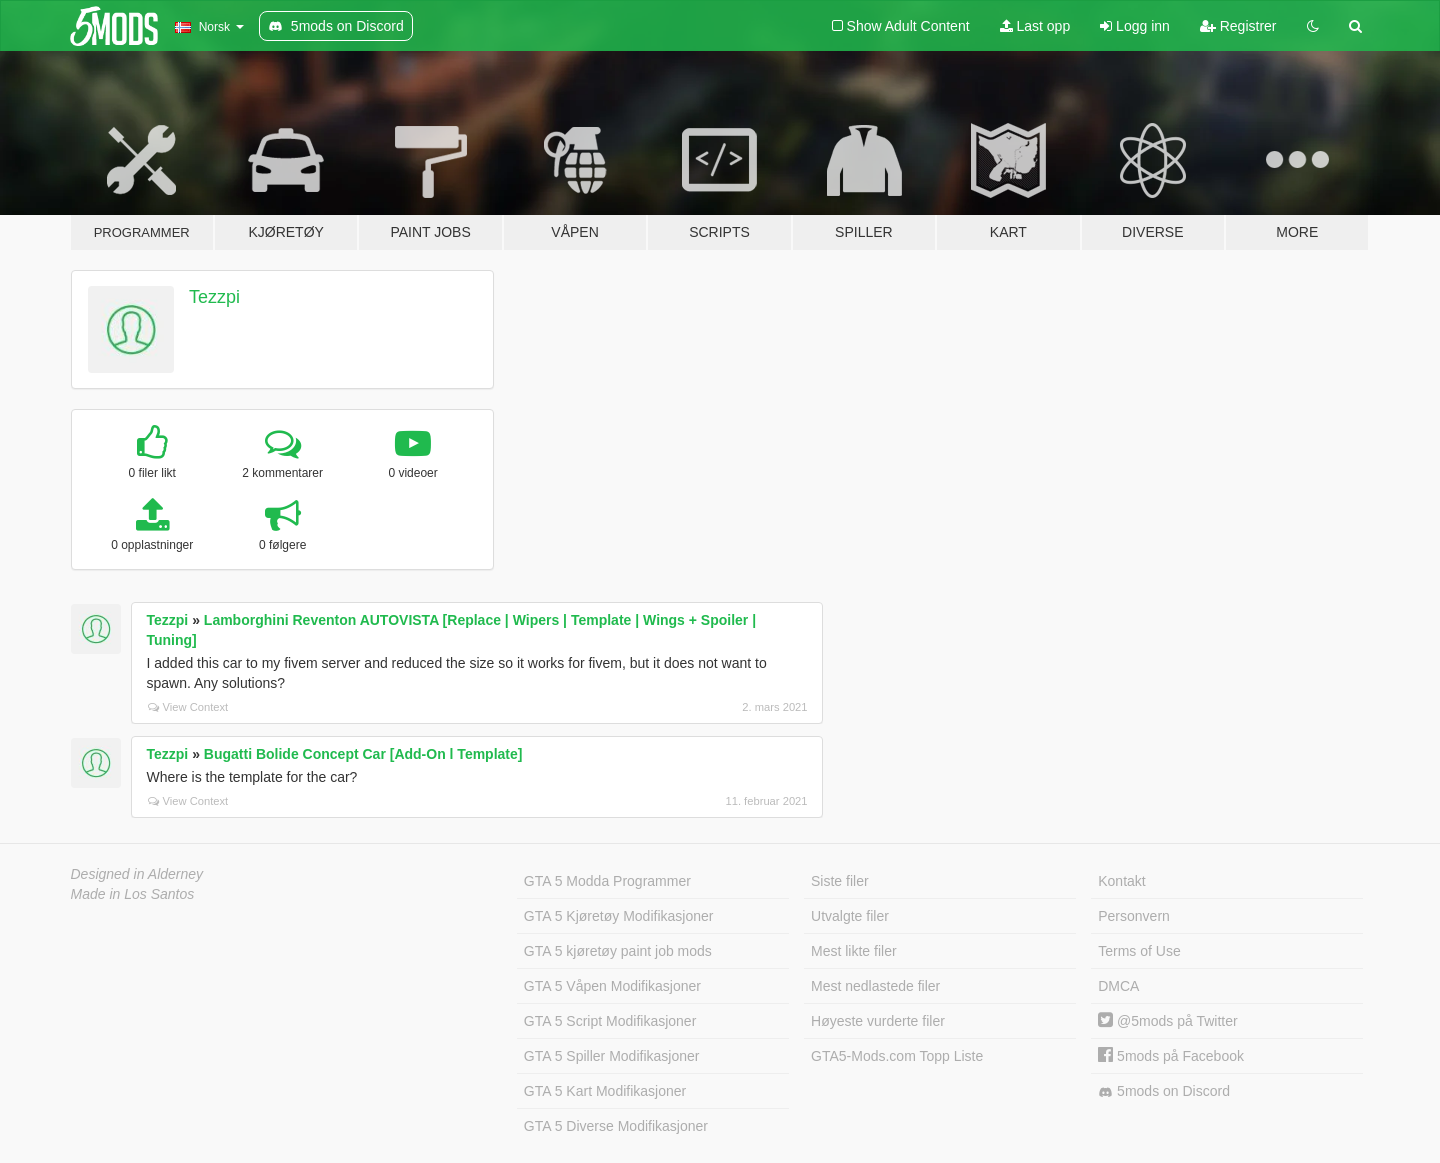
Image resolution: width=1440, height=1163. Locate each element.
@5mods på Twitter (1167, 1021)
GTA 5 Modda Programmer (607, 881)
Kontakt (1121, 881)
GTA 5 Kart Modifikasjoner (605, 1091)
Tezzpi (214, 297)
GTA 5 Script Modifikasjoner (610, 1021)
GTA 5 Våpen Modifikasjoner (612, 986)
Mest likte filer (854, 951)
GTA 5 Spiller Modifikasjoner (612, 1056)
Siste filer (840, 881)
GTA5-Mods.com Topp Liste (897, 1056)
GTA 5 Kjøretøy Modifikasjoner (619, 916)
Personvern (1134, 916)
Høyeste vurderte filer (878, 1021)
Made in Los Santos (133, 894)
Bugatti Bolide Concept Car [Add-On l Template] (363, 754)
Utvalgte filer (850, 916)
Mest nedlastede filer (875, 986)
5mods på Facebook (1171, 1056)
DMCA (1118, 986)
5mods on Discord (1164, 1091)
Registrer (1238, 26)
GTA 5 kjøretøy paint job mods (618, 951)
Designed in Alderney (137, 874)
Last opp (1035, 26)
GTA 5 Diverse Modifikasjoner (616, 1126)
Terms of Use (1139, 951)
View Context (188, 707)
